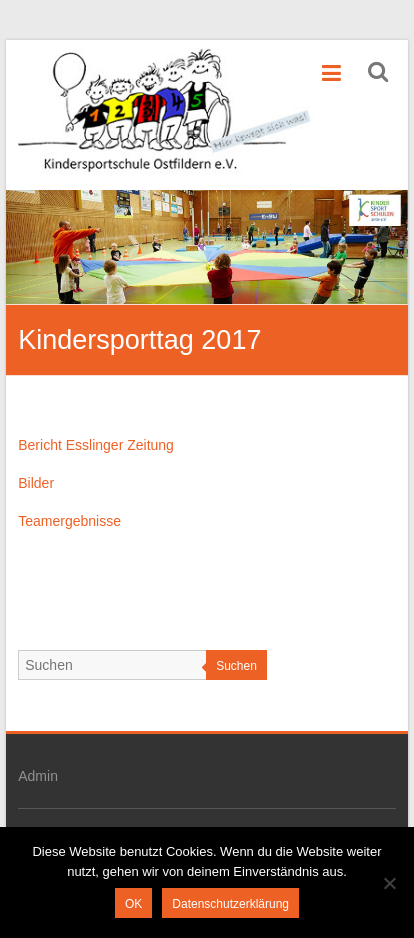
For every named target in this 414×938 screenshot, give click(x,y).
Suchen (236, 666)
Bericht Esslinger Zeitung (96, 445)
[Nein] (389, 883)
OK (133, 904)
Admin (38, 776)
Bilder (36, 483)
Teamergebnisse (69, 521)
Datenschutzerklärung (230, 904)
